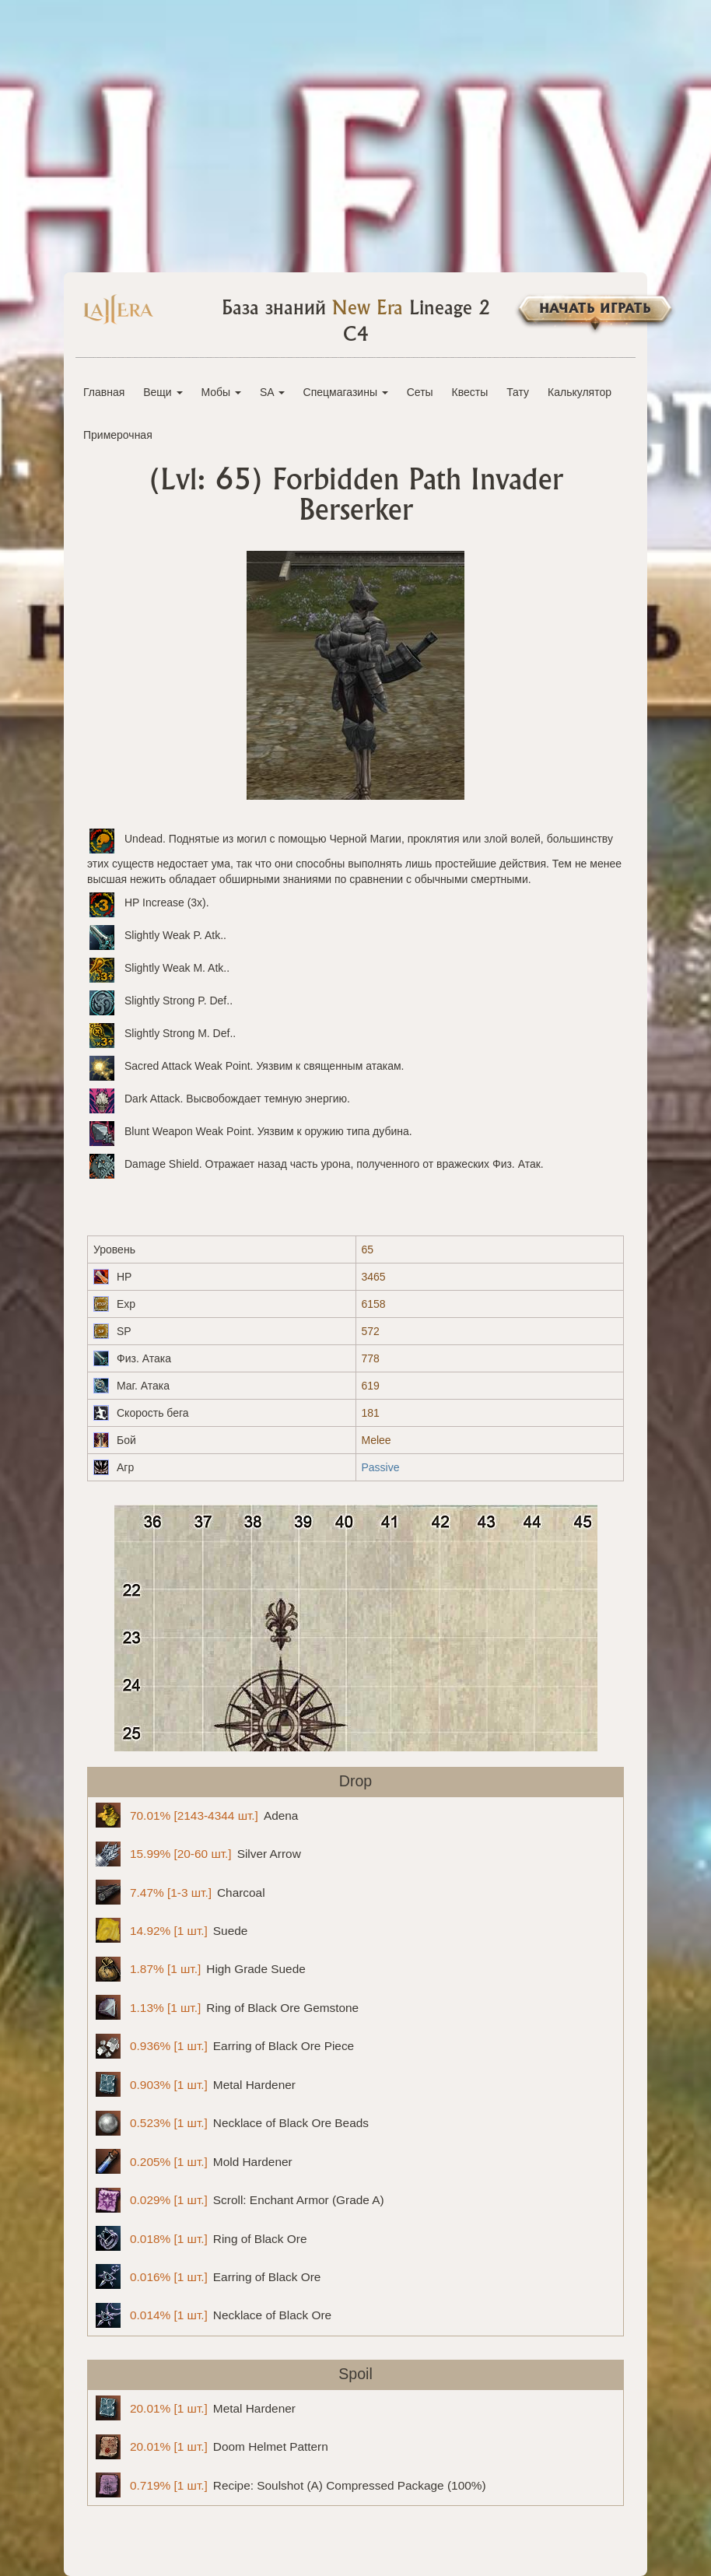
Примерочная (117, 435)
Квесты (470, 392)
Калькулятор (579, 392)
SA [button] (272, 392)
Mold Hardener (194, 2161)
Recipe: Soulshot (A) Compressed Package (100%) (291, 2485)
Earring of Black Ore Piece (225, 2046)
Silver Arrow (198, 1854)
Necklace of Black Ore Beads (232, 2123)
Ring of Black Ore (201, 2238)
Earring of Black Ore (208, 2276)
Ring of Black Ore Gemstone (227, 2007)
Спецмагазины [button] (345, 392)
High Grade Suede (201, 1969)
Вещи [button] (162, 392)
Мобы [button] (221, 392)
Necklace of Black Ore (213, 2315)
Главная (103, 392)
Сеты (420, 392)
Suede (171, 1930)
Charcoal (180, 1892)
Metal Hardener (196, 2084)
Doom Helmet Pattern (212, 2446)
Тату (517, 392)
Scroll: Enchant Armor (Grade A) (240, 2200)
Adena (197, 1815)
